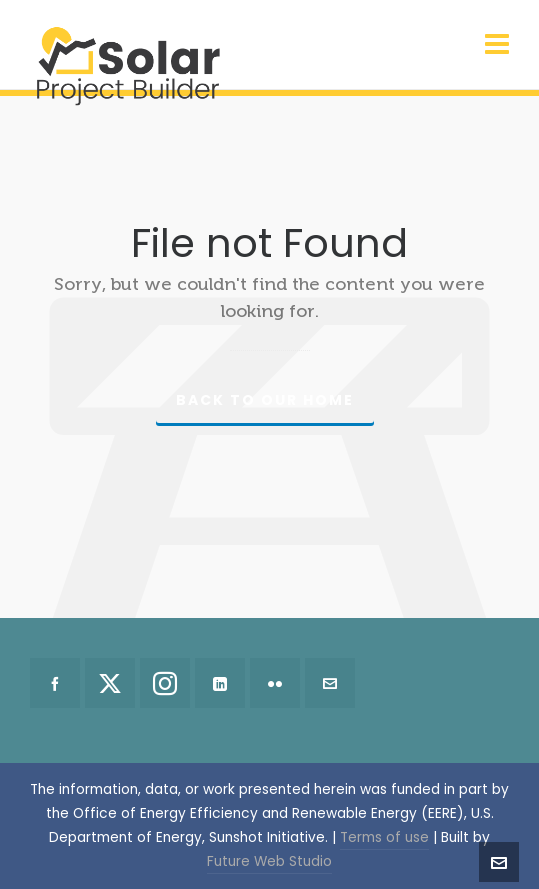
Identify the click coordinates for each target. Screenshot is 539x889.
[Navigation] (497, 45)
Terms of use (384, 837)
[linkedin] (220, 683)
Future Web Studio (269, 861)
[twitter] (110, 683)
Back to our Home (265, 400)
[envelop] (330, 683)
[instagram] (165, 683)
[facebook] (55, 683)
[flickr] (275, 683)
